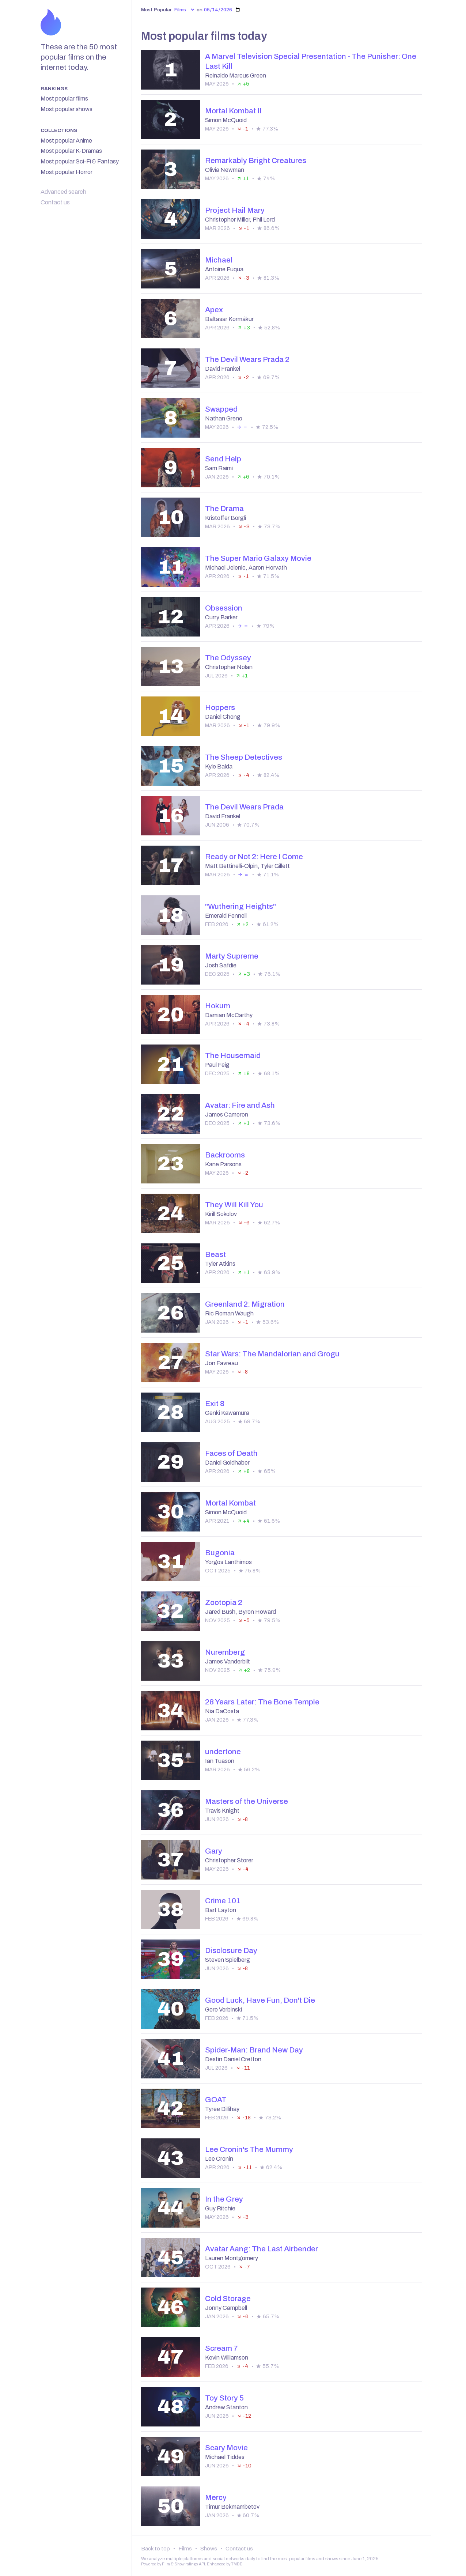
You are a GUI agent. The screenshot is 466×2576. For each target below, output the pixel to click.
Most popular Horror (66, 172)
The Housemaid (233, 1055)
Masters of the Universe (246, 1801)
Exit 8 (214, 1404)
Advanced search (63, 192)
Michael (218, 260)
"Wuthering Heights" (240, 906)
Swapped (221, 409)
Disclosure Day (231, 1950)
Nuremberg (225, 1652)
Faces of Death (231, 1453)
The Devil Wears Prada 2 (247, 359)
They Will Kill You (234, 1205)
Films (185, 2549)
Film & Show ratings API (183, 2564)
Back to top (155, 2549)
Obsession (223, 608)
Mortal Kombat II (233, 111)
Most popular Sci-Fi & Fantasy (80, 161)
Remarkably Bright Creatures (255, 160)
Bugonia (220, 1553)
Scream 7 (221, 2348)
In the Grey (224, 2199)
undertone (223, 1752)
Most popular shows (66, 109)
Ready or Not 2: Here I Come (254, 857)
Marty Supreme (231, 956)
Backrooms (225, 1155)
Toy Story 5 (224, 2398)
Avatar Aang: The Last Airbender (261, 2249)
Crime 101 (222, 1901)
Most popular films (64, 98)
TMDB (236, 2564)
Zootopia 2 (223, 1602)
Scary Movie (226, 2448)
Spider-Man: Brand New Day (254, 2050)
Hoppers (220, 707)
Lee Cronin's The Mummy (249, 2149)
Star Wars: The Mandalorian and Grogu (272, 1354)
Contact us (55, 202)
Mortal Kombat (230, 1503)
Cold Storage (228, 2298)
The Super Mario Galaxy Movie (258, 558)
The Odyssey (228, 658)
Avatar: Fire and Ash (240, 1105)
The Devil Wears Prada (244, 807)
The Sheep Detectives (243, 757)
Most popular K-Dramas (71, 151)
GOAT (216, 2100)
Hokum (217, 1006)
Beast (215, 1254)
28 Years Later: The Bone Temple (262, 1702)
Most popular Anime (66, 140)
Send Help (223, 459)
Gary (213, 1851)
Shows (208, 2549)
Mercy (216, 2497)
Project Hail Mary (235, 210)
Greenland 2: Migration (245, 1304)
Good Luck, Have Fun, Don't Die (260, 2000)
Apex (214, 310)
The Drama (224, 509)
